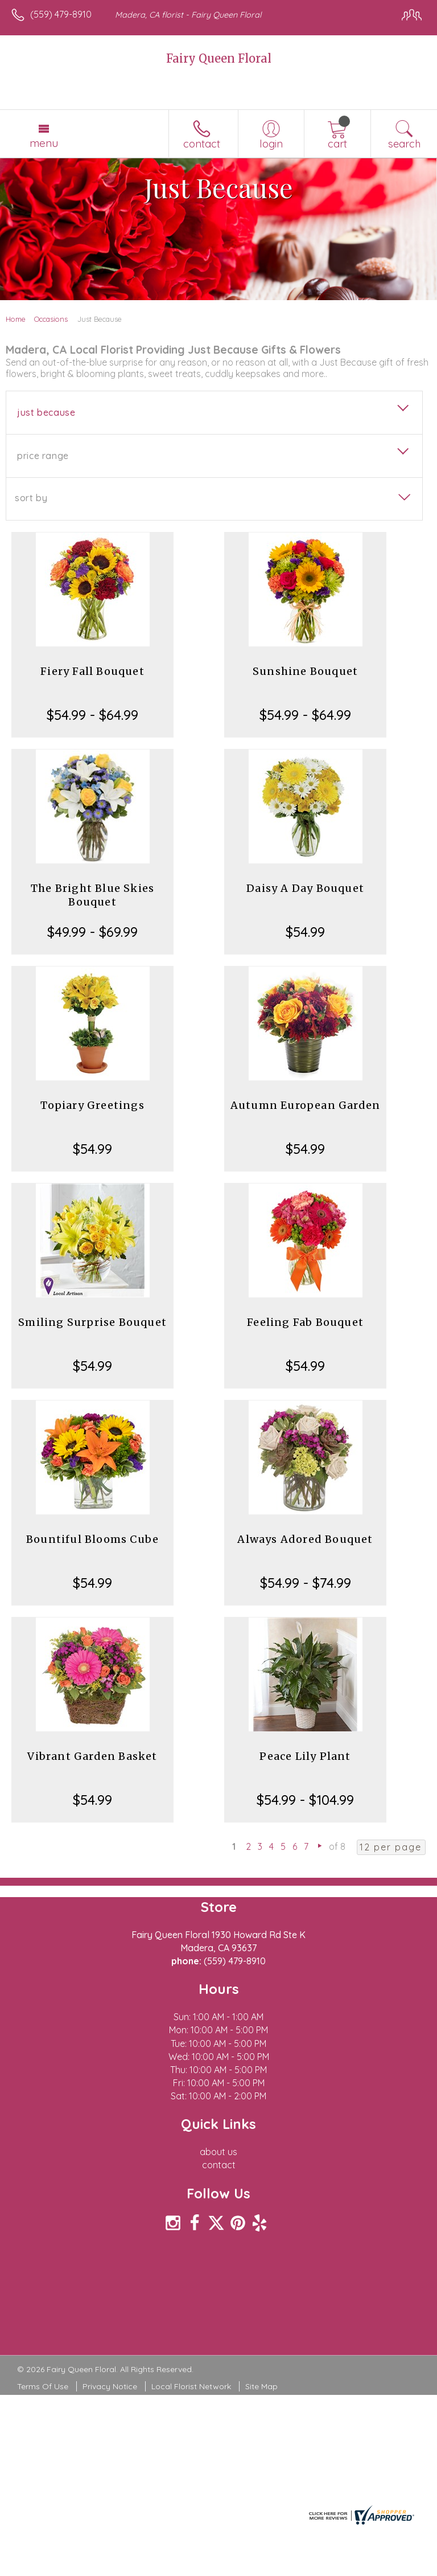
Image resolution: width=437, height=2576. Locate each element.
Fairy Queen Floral (218, 58)
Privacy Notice (110, 2386)
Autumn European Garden (305, 1105)
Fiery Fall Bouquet (92, 671)
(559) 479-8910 (61, 14)
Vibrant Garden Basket (92, 1756)
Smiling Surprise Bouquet (92, 1322)
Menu (44, 143)
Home (16, 318)
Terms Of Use (42, 2386)
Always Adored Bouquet (305, 1539)
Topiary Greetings (92, 1105)
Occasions (51, 318)
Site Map (261, 2386)
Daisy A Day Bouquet (305, 888)
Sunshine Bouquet (305, 671)
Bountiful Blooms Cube (92, 1539)
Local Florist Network (191, 2386)
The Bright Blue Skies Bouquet (92, 895)
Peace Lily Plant (305, 1756)
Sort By (31, 497)
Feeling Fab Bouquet (305, 1322)
